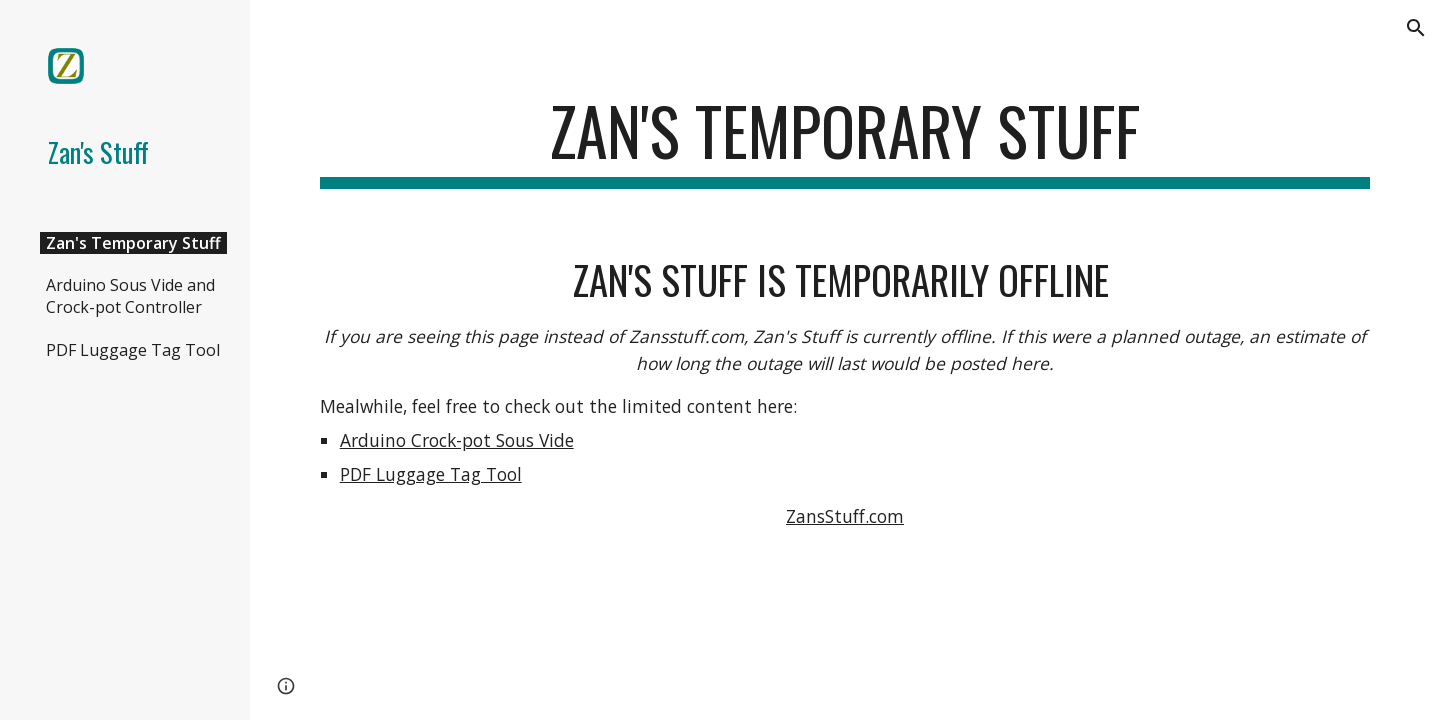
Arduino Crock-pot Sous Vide (457, 440)
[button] (1416, 28)
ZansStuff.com (845, 516)
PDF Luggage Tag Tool (431, 474)
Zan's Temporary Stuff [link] (133, 243)
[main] (845, 140)
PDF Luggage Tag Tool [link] (133, 350)
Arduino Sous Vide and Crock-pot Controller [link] (130, 296)
